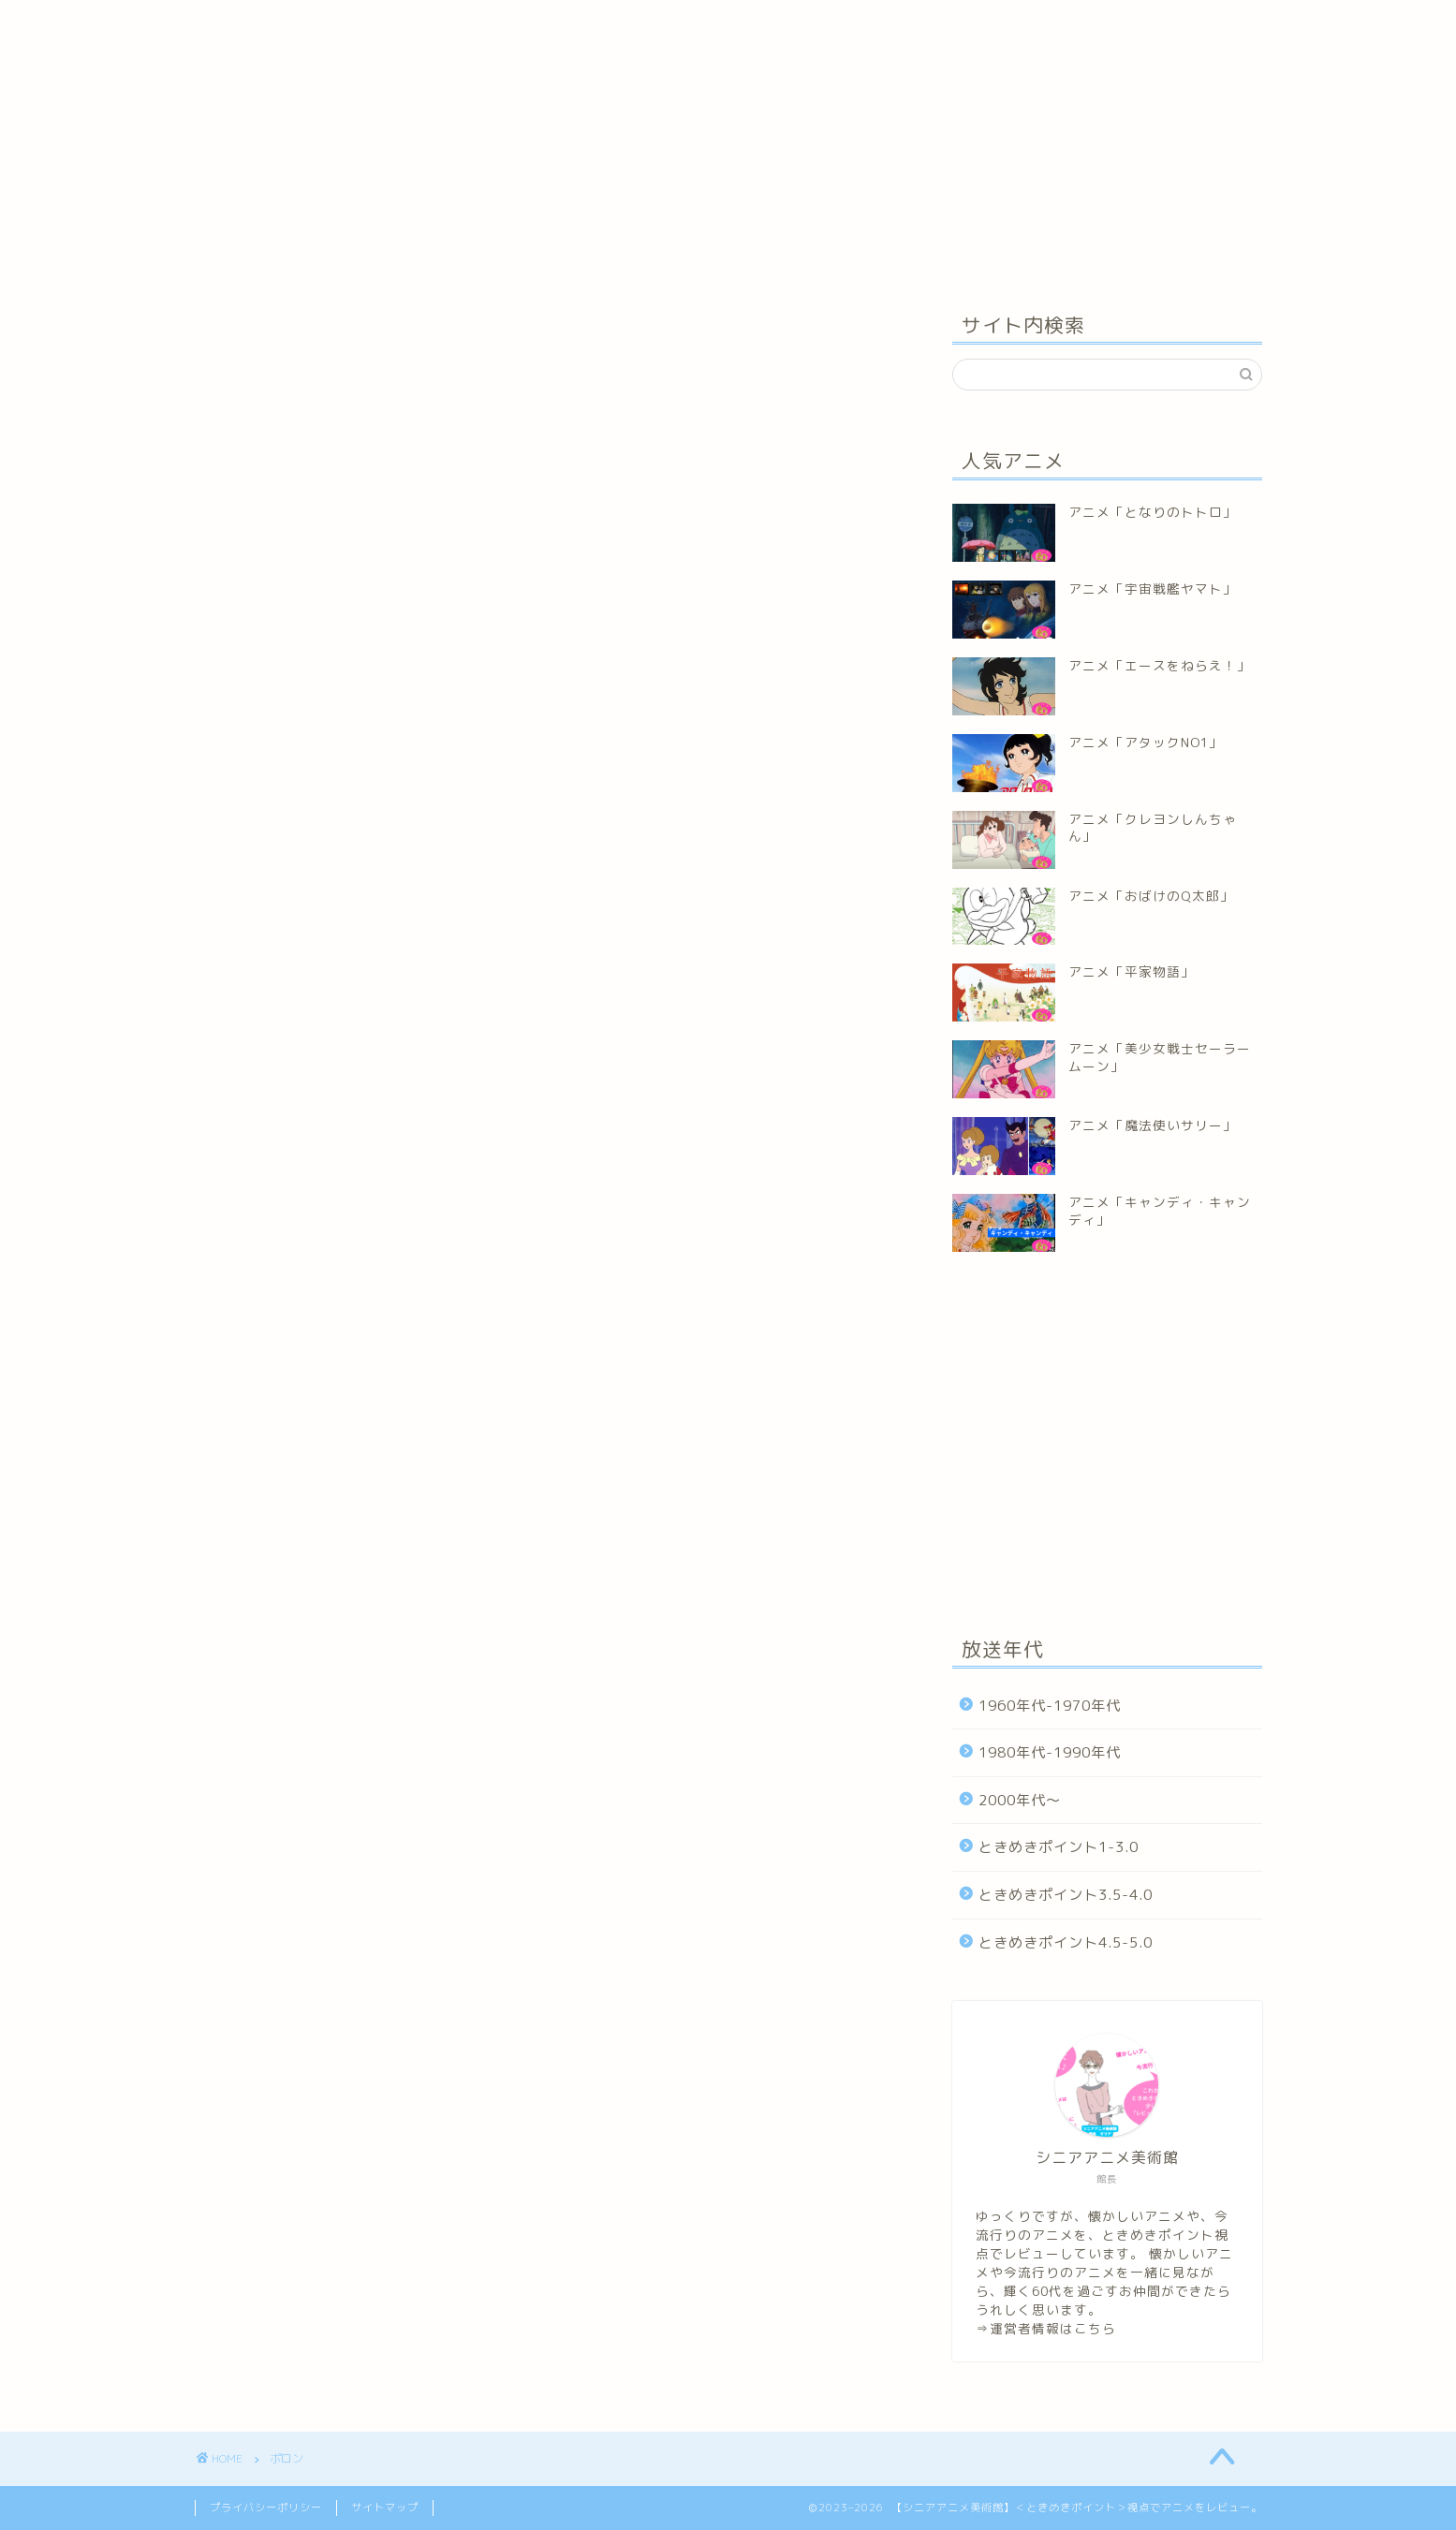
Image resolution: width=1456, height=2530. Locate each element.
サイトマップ (385, 2507)
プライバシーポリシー (266, 2507)
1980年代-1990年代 (1049, 1752)
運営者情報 (596, 26)
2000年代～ (1019, 1800)
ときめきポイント (470, 26)
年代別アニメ (338, 26)
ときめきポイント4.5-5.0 (1065, 1942)
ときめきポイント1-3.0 (1058, 1847)
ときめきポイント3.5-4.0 (1065, 1895)
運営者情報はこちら (1053, 2328)
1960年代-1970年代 (1049, 1705)
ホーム (236, 26)
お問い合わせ (709, 26)
